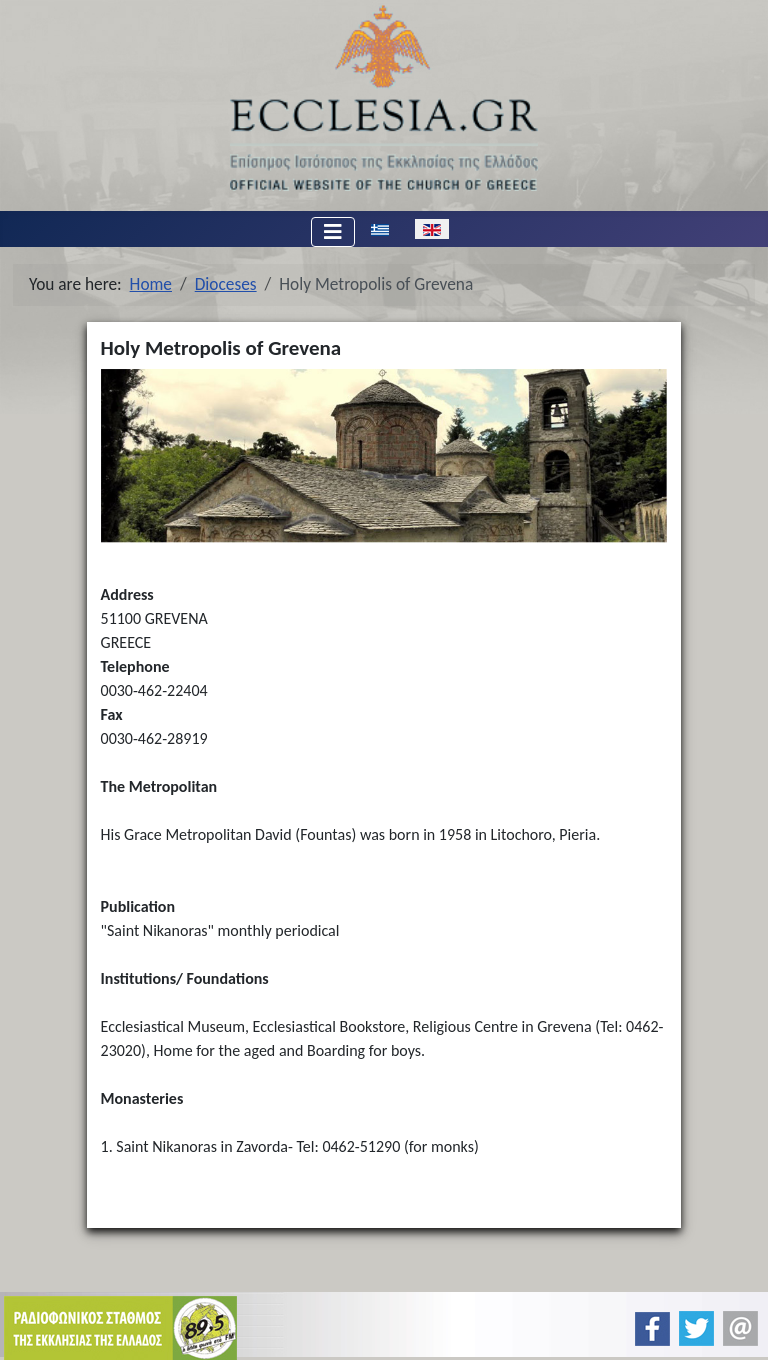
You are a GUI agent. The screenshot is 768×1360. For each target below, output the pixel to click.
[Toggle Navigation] (333, 232)
